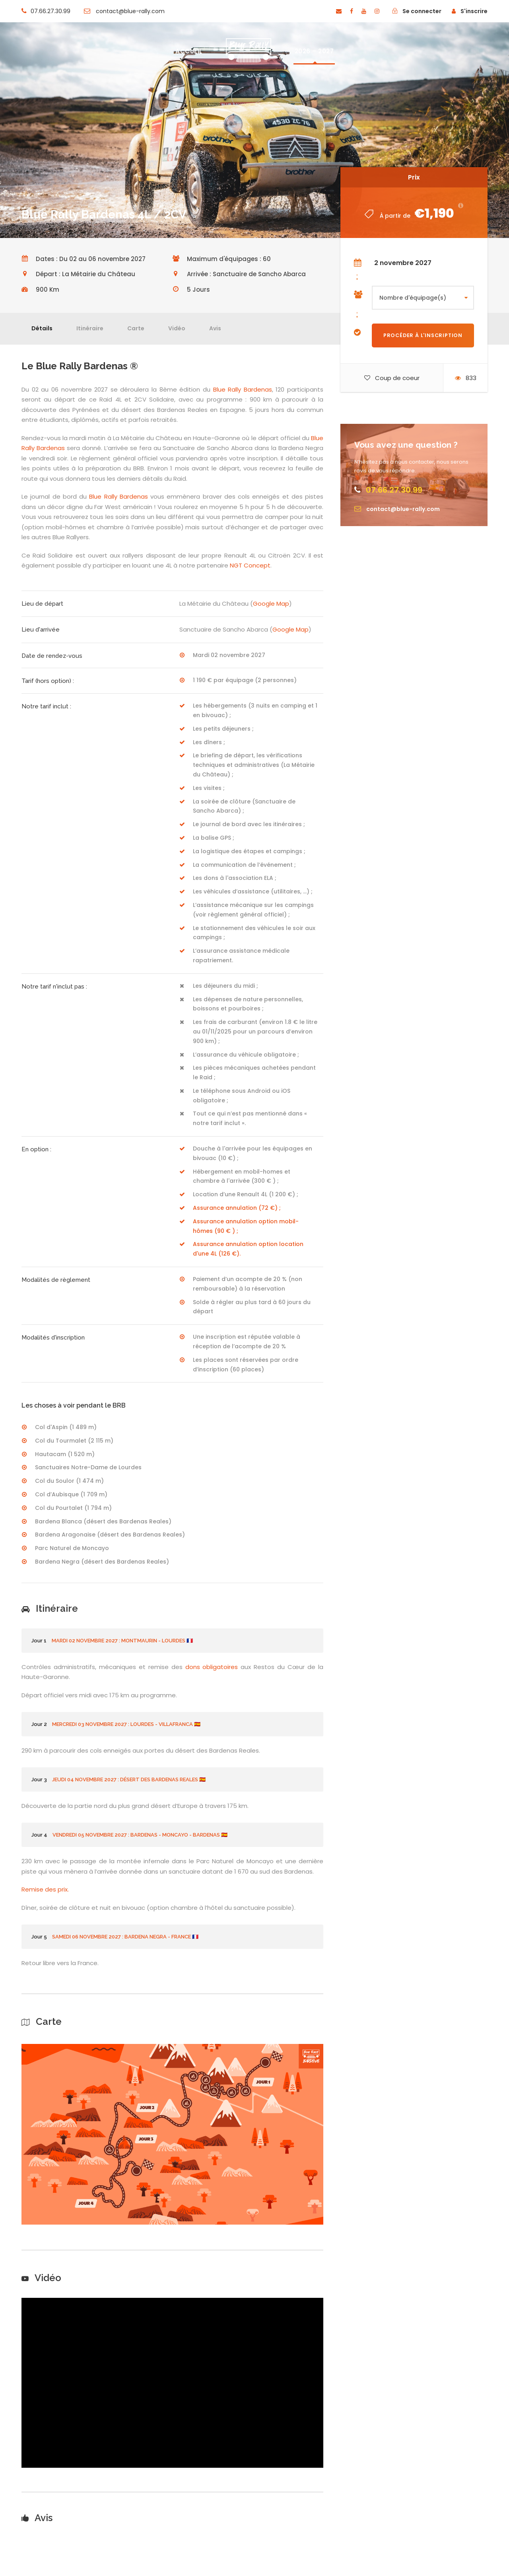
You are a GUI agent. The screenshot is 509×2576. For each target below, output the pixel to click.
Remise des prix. (45, 1889)
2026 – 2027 (314, 51)
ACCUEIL (188, 51)
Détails (41, 328)
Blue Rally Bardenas (242, 389)
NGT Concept (250, 565)
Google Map (271, 603)
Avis (215, 328)
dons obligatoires (211, 1667)
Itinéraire (89, 328)
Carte (135, 328)
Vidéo (176, 328)
